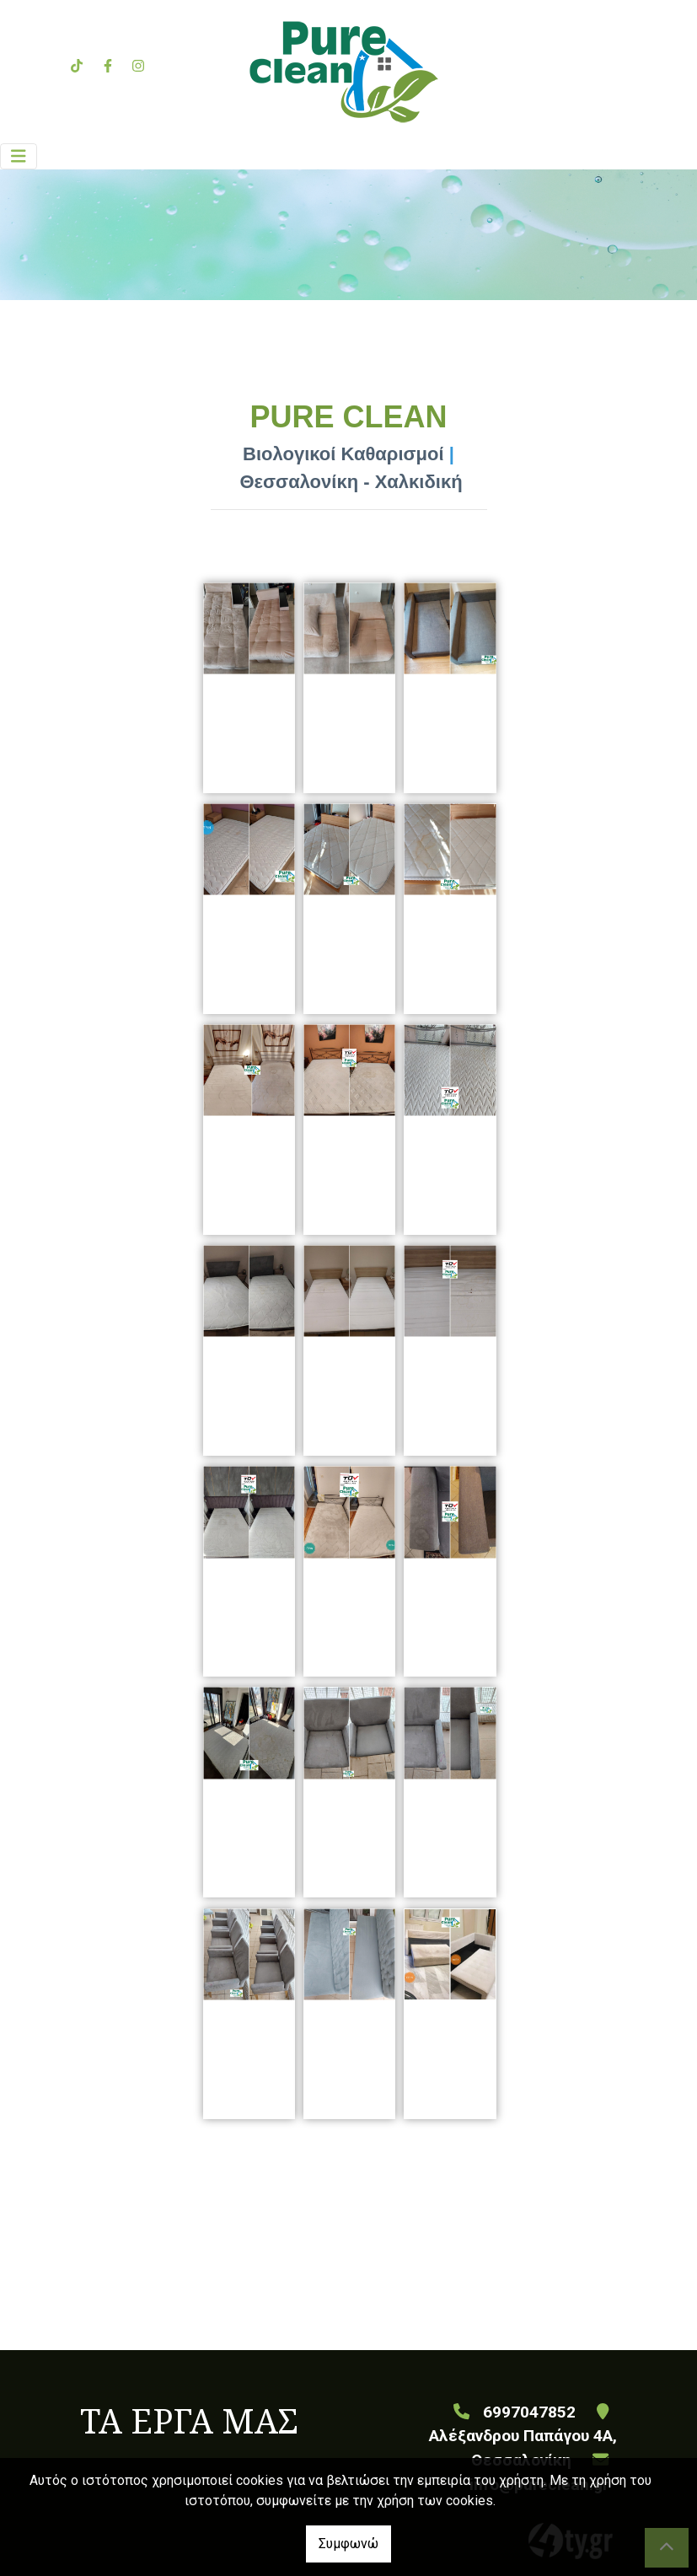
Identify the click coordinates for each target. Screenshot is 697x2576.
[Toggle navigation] (18, 156)
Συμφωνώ (348, 2544)
